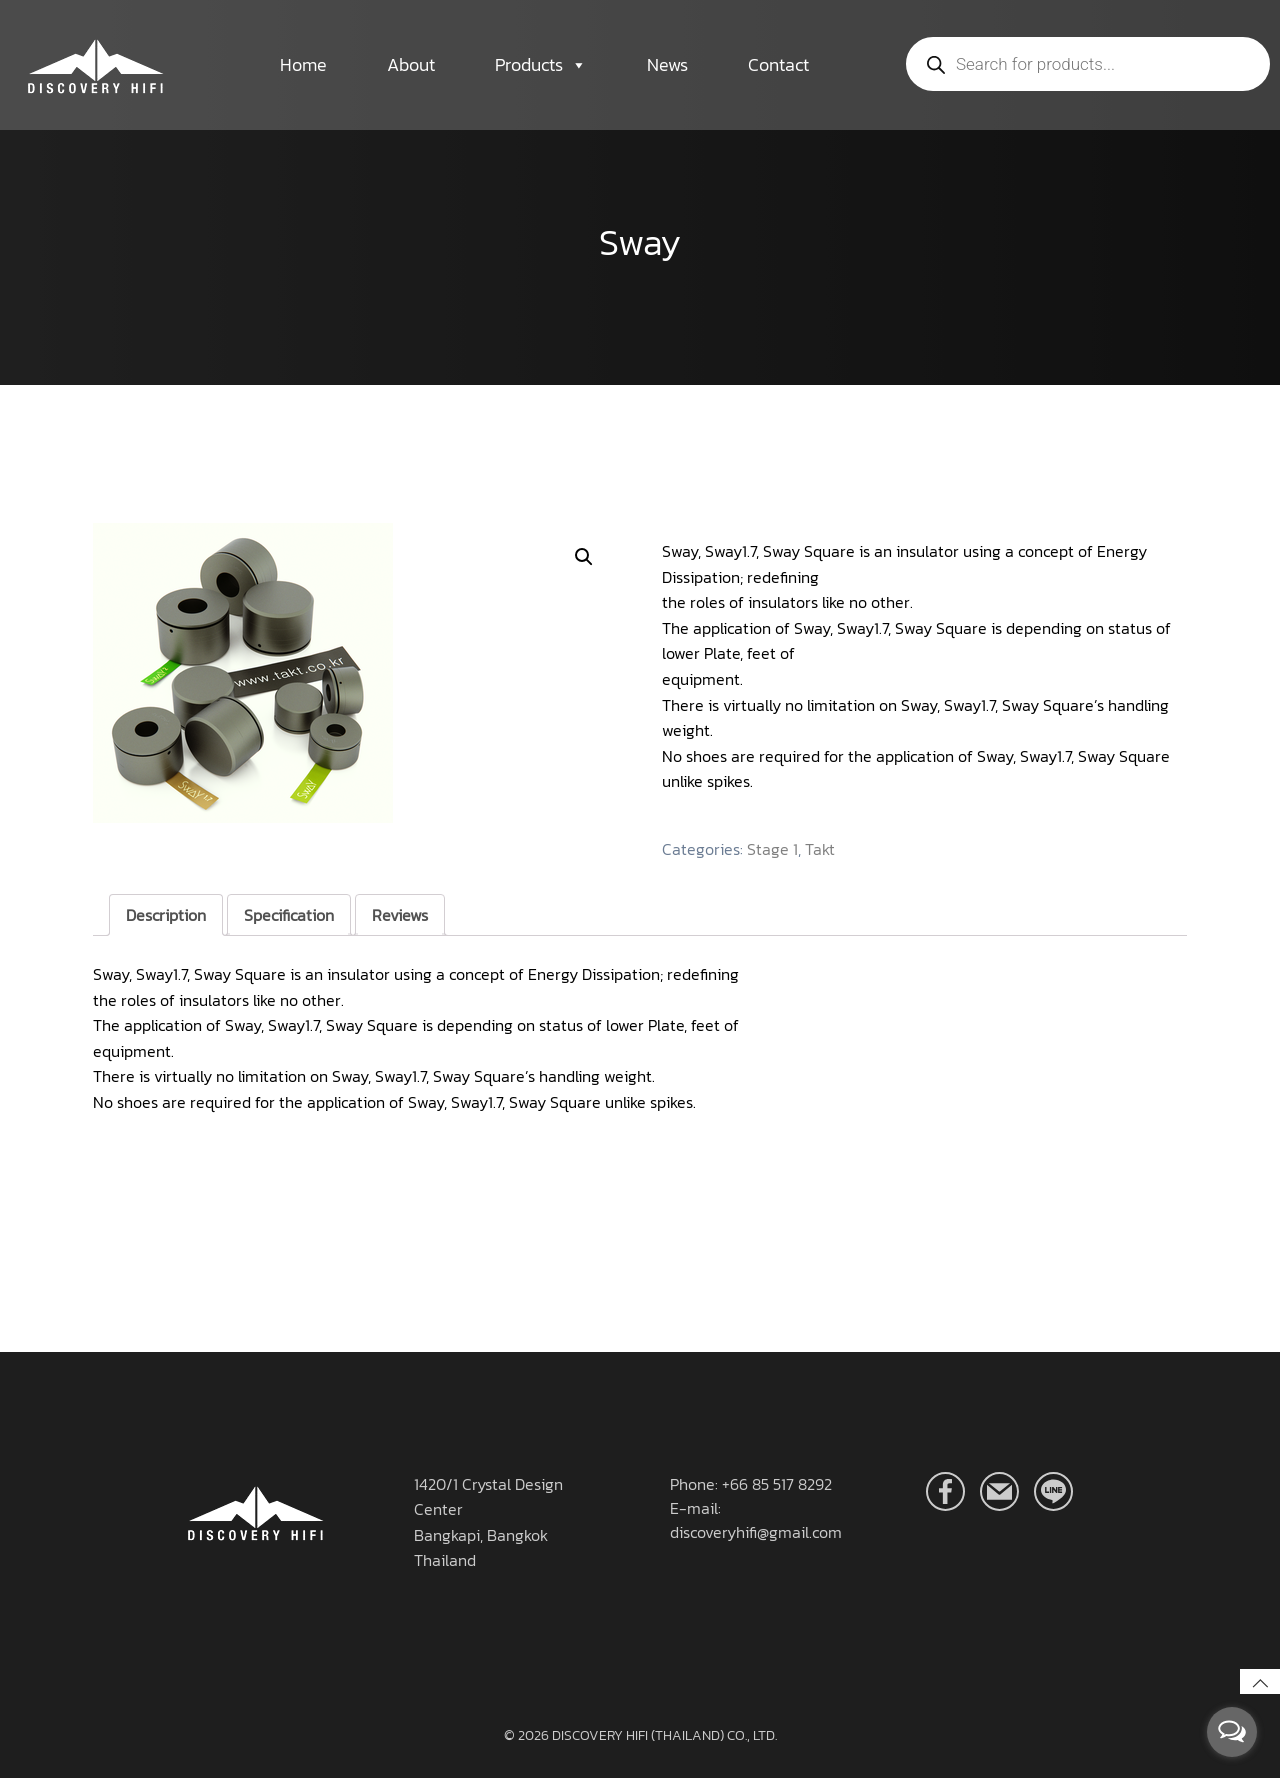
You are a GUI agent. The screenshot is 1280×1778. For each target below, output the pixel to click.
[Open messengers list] (1232, 1732)
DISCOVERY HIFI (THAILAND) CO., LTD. (664, 1735)
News (667, 64)
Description (166, 915)
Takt (820, 849)
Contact (778, 64)
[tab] (166, 915)
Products (541, 65)
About (411, 64)
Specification (289, 915)
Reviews (400, 915)
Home (303, 64)
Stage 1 (772, 849)
